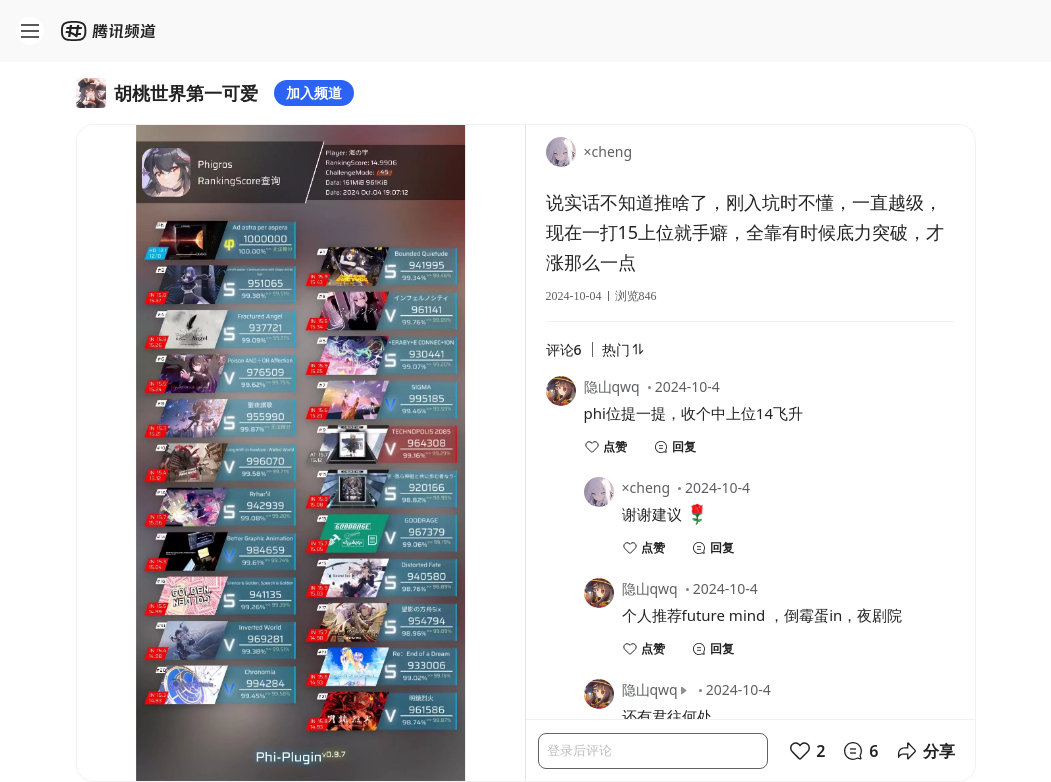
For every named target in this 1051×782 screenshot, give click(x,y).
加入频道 (314, 92)
